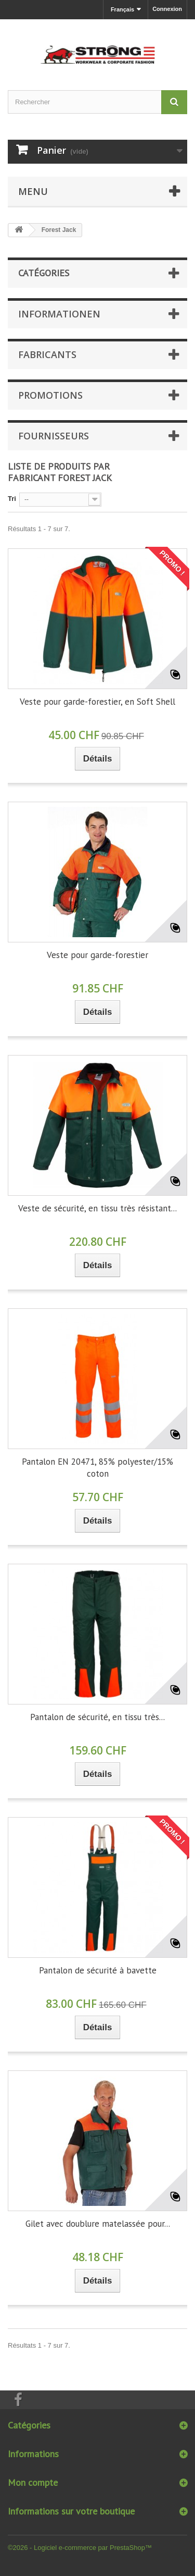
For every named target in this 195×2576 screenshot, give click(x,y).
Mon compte (33, 2482)
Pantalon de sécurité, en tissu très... (97, 1717)
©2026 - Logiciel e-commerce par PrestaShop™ (80, 2548)
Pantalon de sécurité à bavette (98, 1970)
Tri (12, 498)
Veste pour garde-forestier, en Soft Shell (97, 701)
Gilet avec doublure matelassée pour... (97, 2223)
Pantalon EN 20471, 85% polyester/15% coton (97, 1467)
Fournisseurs (53, 436)
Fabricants (47, 354)
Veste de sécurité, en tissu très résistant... (97, 1208)
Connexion (167, 9)
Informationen (59, 314)
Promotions (50, 395)
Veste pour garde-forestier (97, 955)
